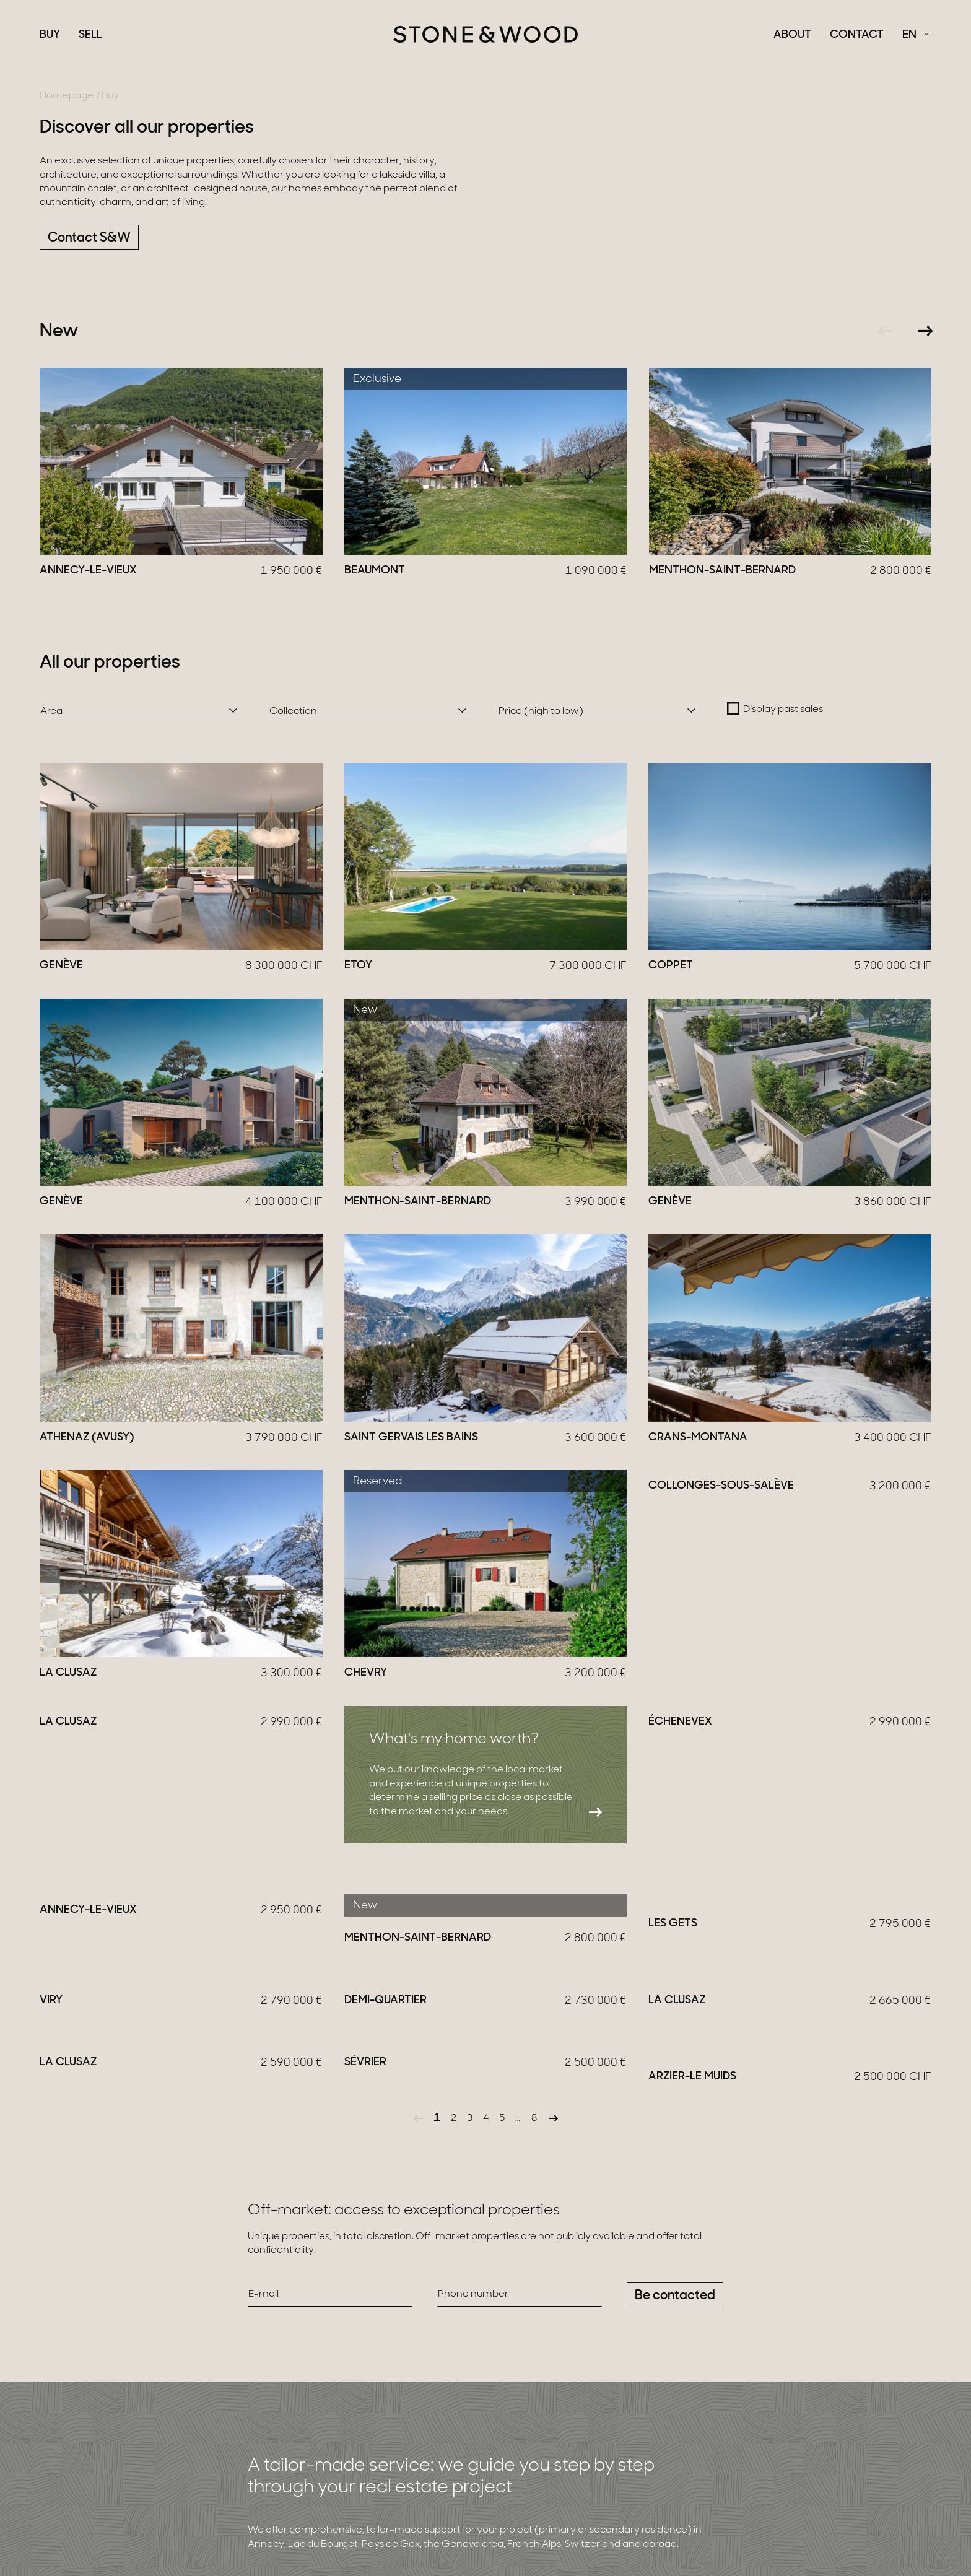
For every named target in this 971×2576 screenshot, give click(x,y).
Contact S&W (89, 238)
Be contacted (675, 2122)
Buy (50, 35)
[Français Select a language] (915, 35)
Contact (857, 35)
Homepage (67, 96)
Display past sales (783, 710)
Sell (90, 35)
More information (306, 2416)
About (792, 35)
